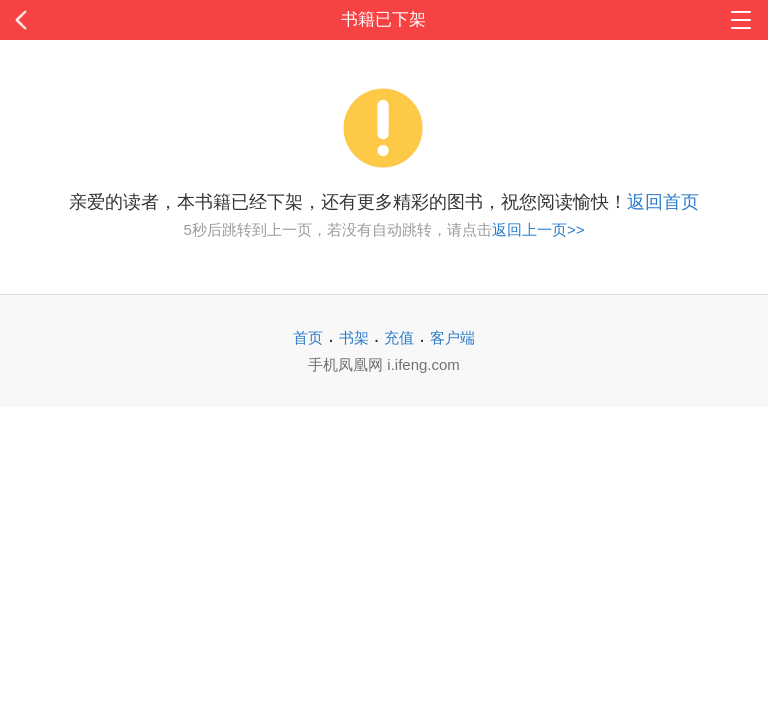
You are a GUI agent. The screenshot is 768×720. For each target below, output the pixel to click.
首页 (308, 337)
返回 (77, 20)
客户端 (452, 337)
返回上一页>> (538, 229)
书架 (354, 337)
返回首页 (663, 202)
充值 (399, 337)
